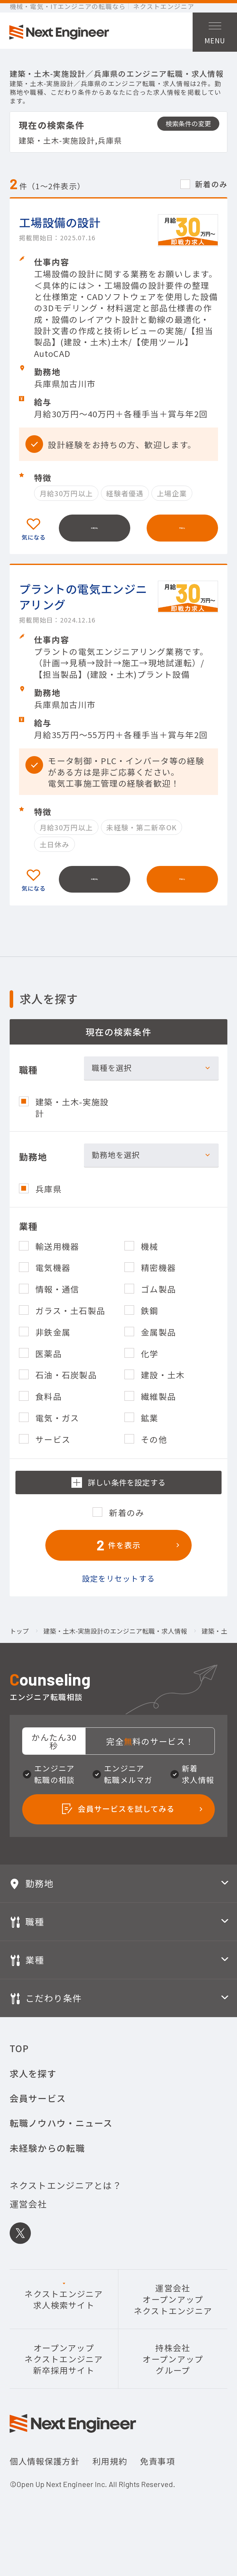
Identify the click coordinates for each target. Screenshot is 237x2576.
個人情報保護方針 (45, 2476)
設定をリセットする (118, 1589)
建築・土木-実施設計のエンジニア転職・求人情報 (115, 1642)
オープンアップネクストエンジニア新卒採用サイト (63, 2373)
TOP (19, 2063)
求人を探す (33, 2087)
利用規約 (109, 2476)
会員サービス (38, 2112)
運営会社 (28, 2218)
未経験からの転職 (47, 2162)
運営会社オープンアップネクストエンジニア (173, 2314)
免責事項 (157, 2476)
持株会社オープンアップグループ (172, 2373)
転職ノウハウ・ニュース (61, 2137)
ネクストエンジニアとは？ (66, 2199)
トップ (19, 1642)
